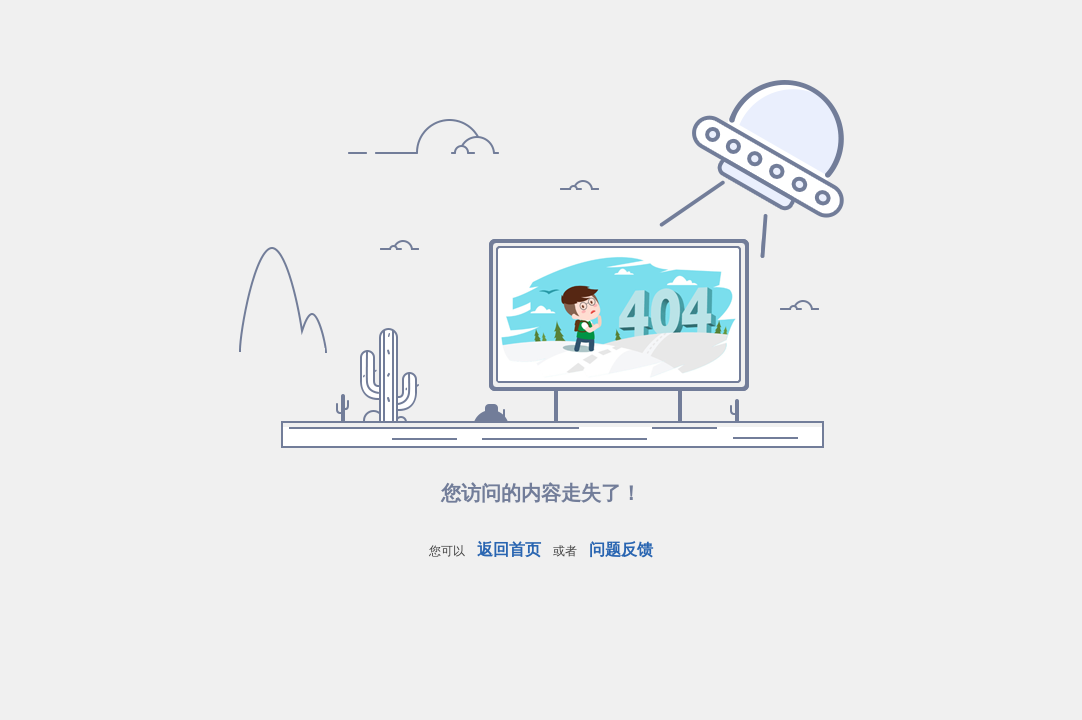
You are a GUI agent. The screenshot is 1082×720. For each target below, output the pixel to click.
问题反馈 (621, 549)
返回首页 (509, 549)
